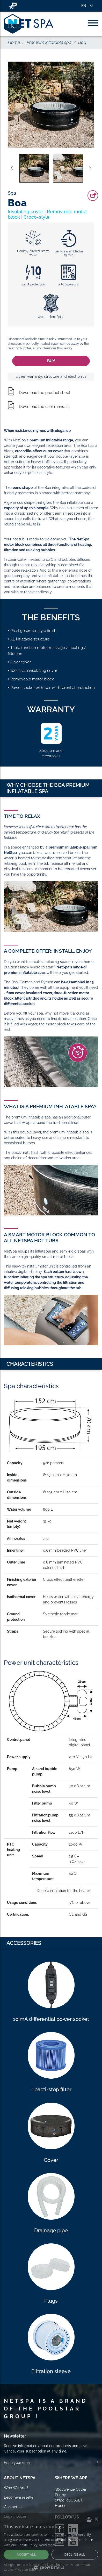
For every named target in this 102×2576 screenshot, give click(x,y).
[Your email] (49, 2462)
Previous (12, 168)
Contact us (13, 2507)
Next (90, 168)
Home (14, 42)
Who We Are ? (16, 2488)
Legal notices (15, 2516)
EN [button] (83, 6)
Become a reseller (19, 2497)
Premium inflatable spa (49, 42)
